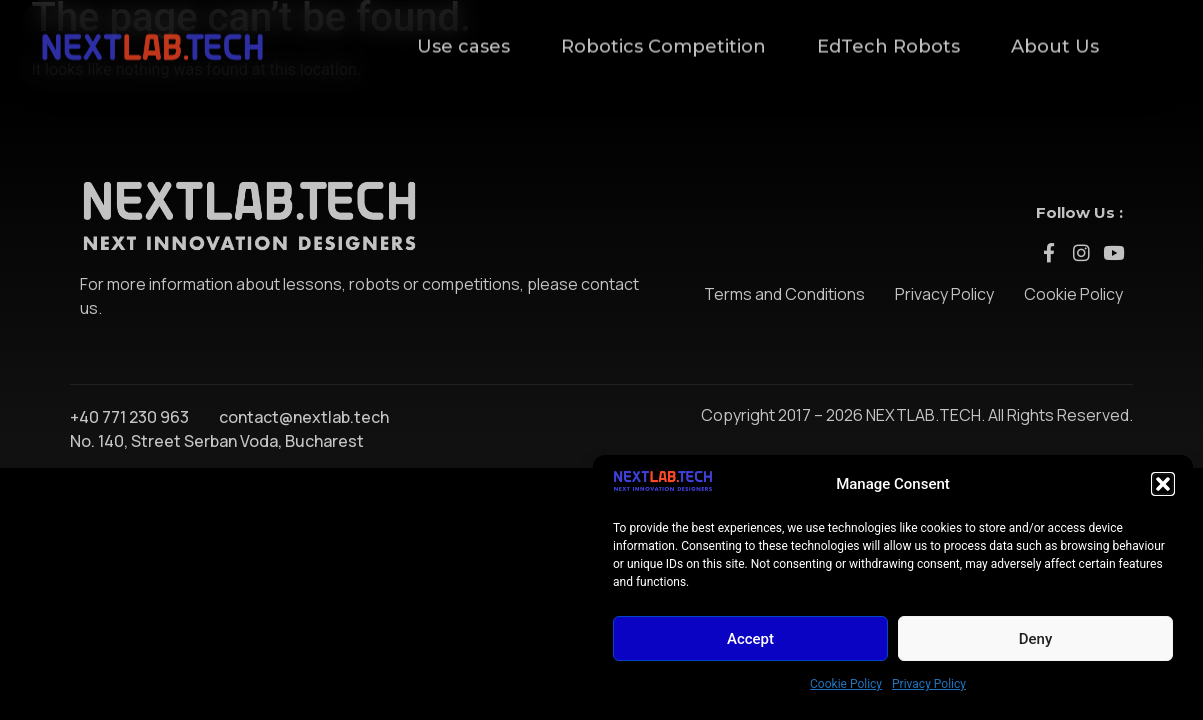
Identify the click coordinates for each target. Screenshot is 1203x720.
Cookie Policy (846, 684)
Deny (1036, 639)
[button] (1163, 484)
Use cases (463, 36)
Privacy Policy (929, 684)
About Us (1055, 36)
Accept (750, 639)
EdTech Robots (888, 36)
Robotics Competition (663, 36)
